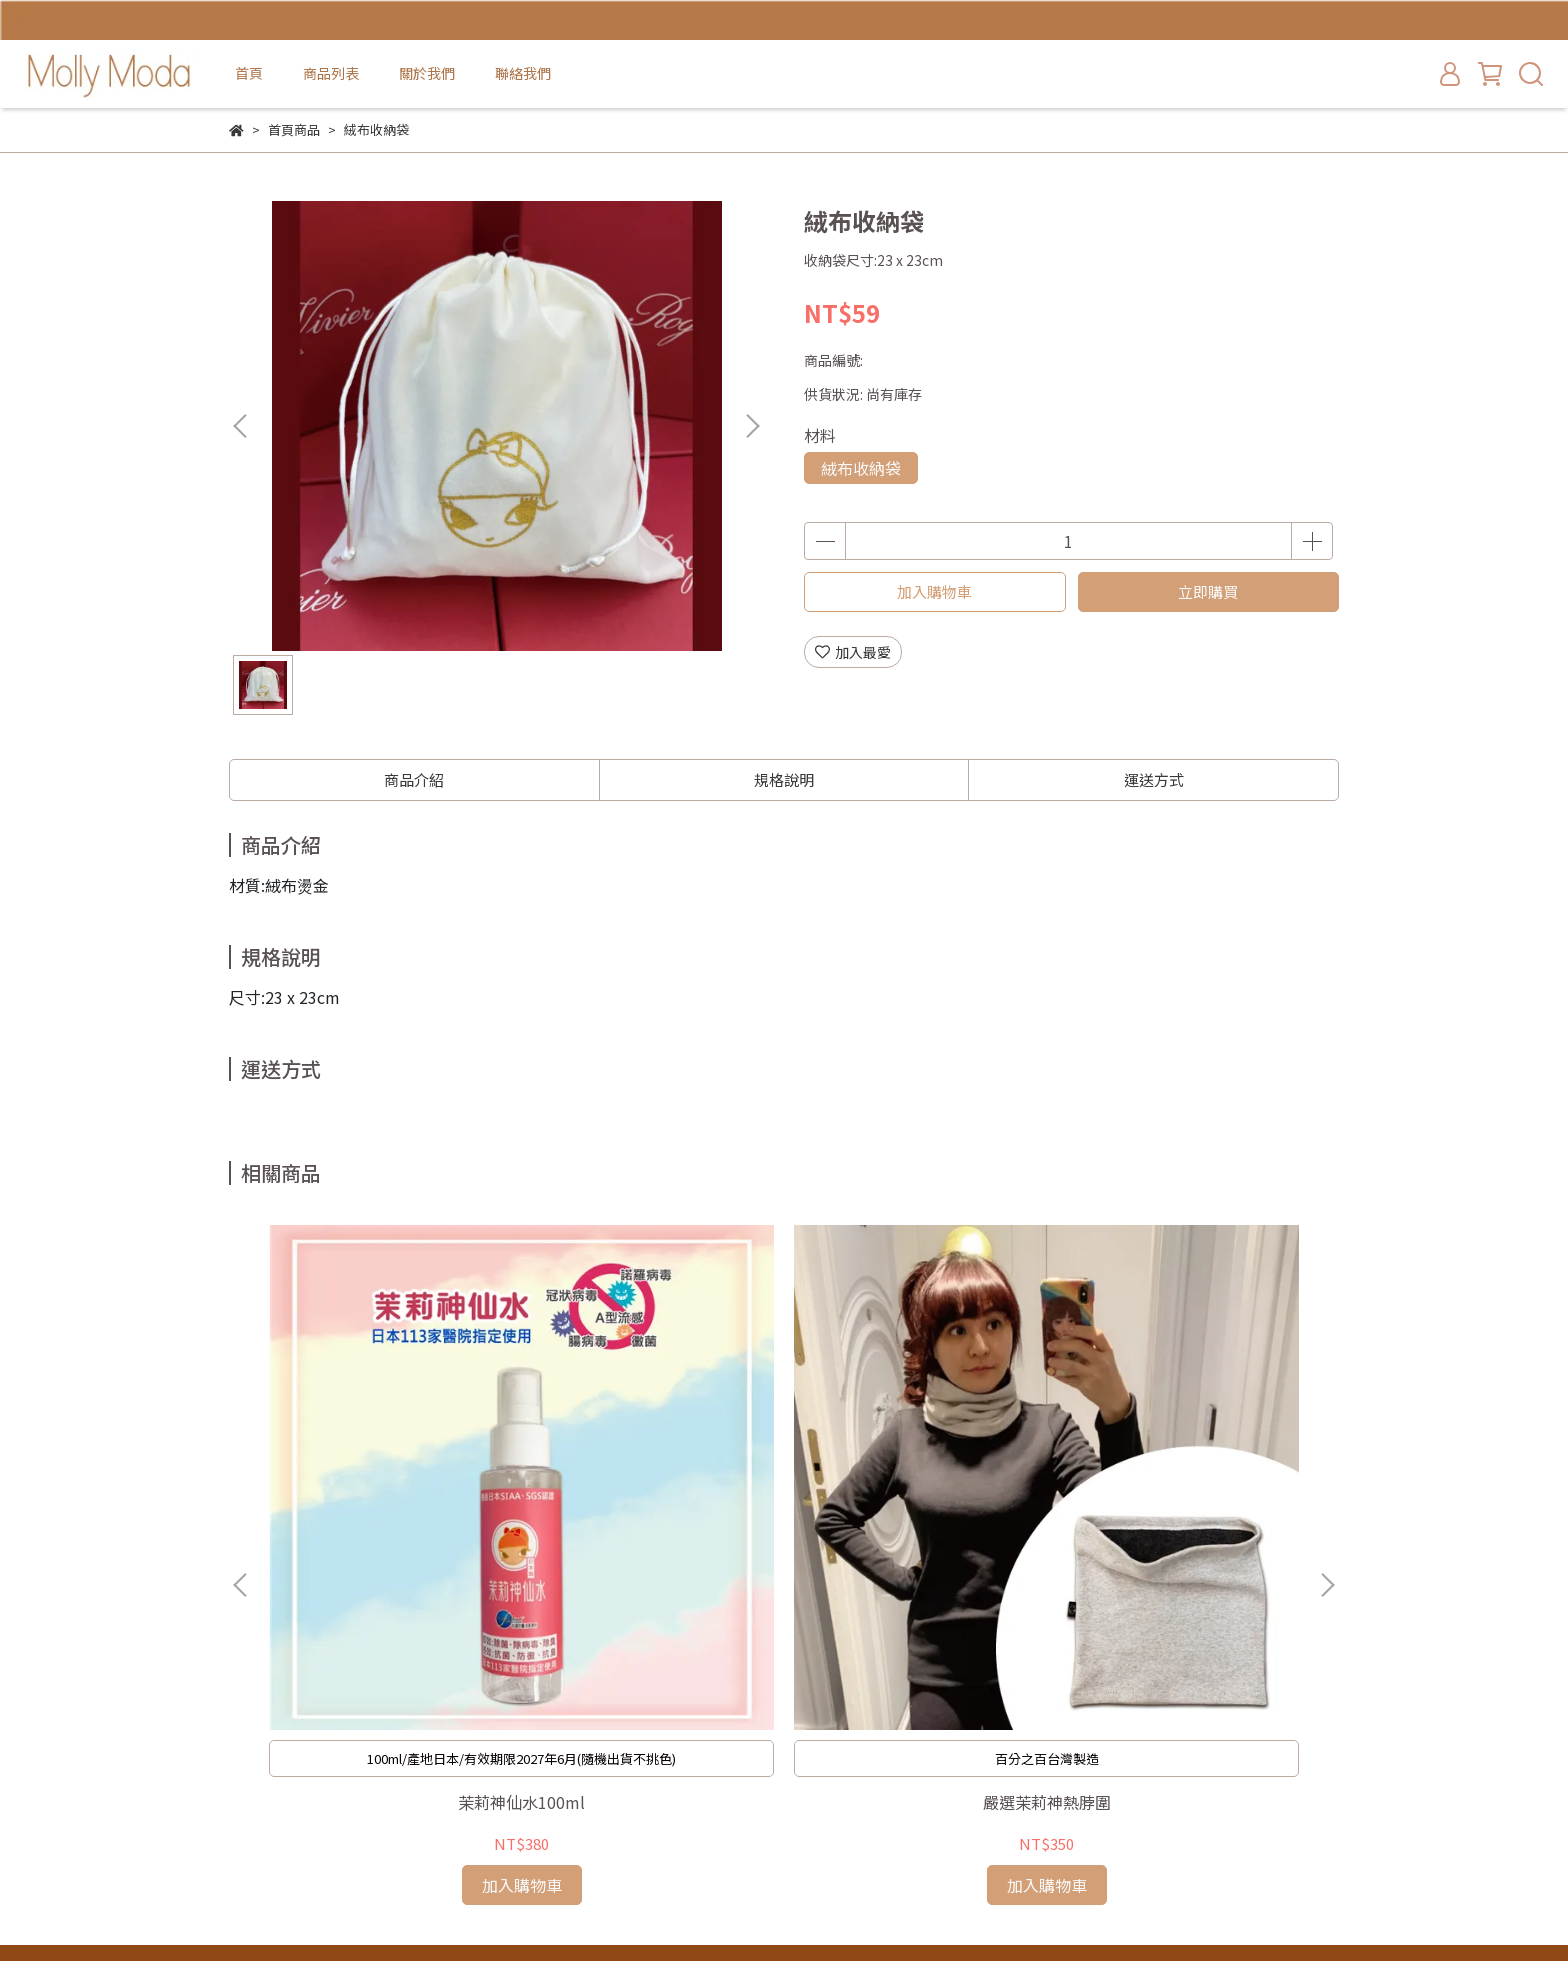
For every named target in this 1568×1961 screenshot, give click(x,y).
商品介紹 (414, 779)
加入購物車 (934, 591)
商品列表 (331, 73)
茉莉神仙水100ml (379, 1517)
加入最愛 (853, 652)
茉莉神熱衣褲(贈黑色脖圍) (919, 1517)
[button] (752, 426)
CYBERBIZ (651, 1910)
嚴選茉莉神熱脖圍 (649, 1517)
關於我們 (427, 73)
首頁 (249, 73)
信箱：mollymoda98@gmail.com (339, 1801)
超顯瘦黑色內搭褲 (1189, 1517)
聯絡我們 (523, 73)
